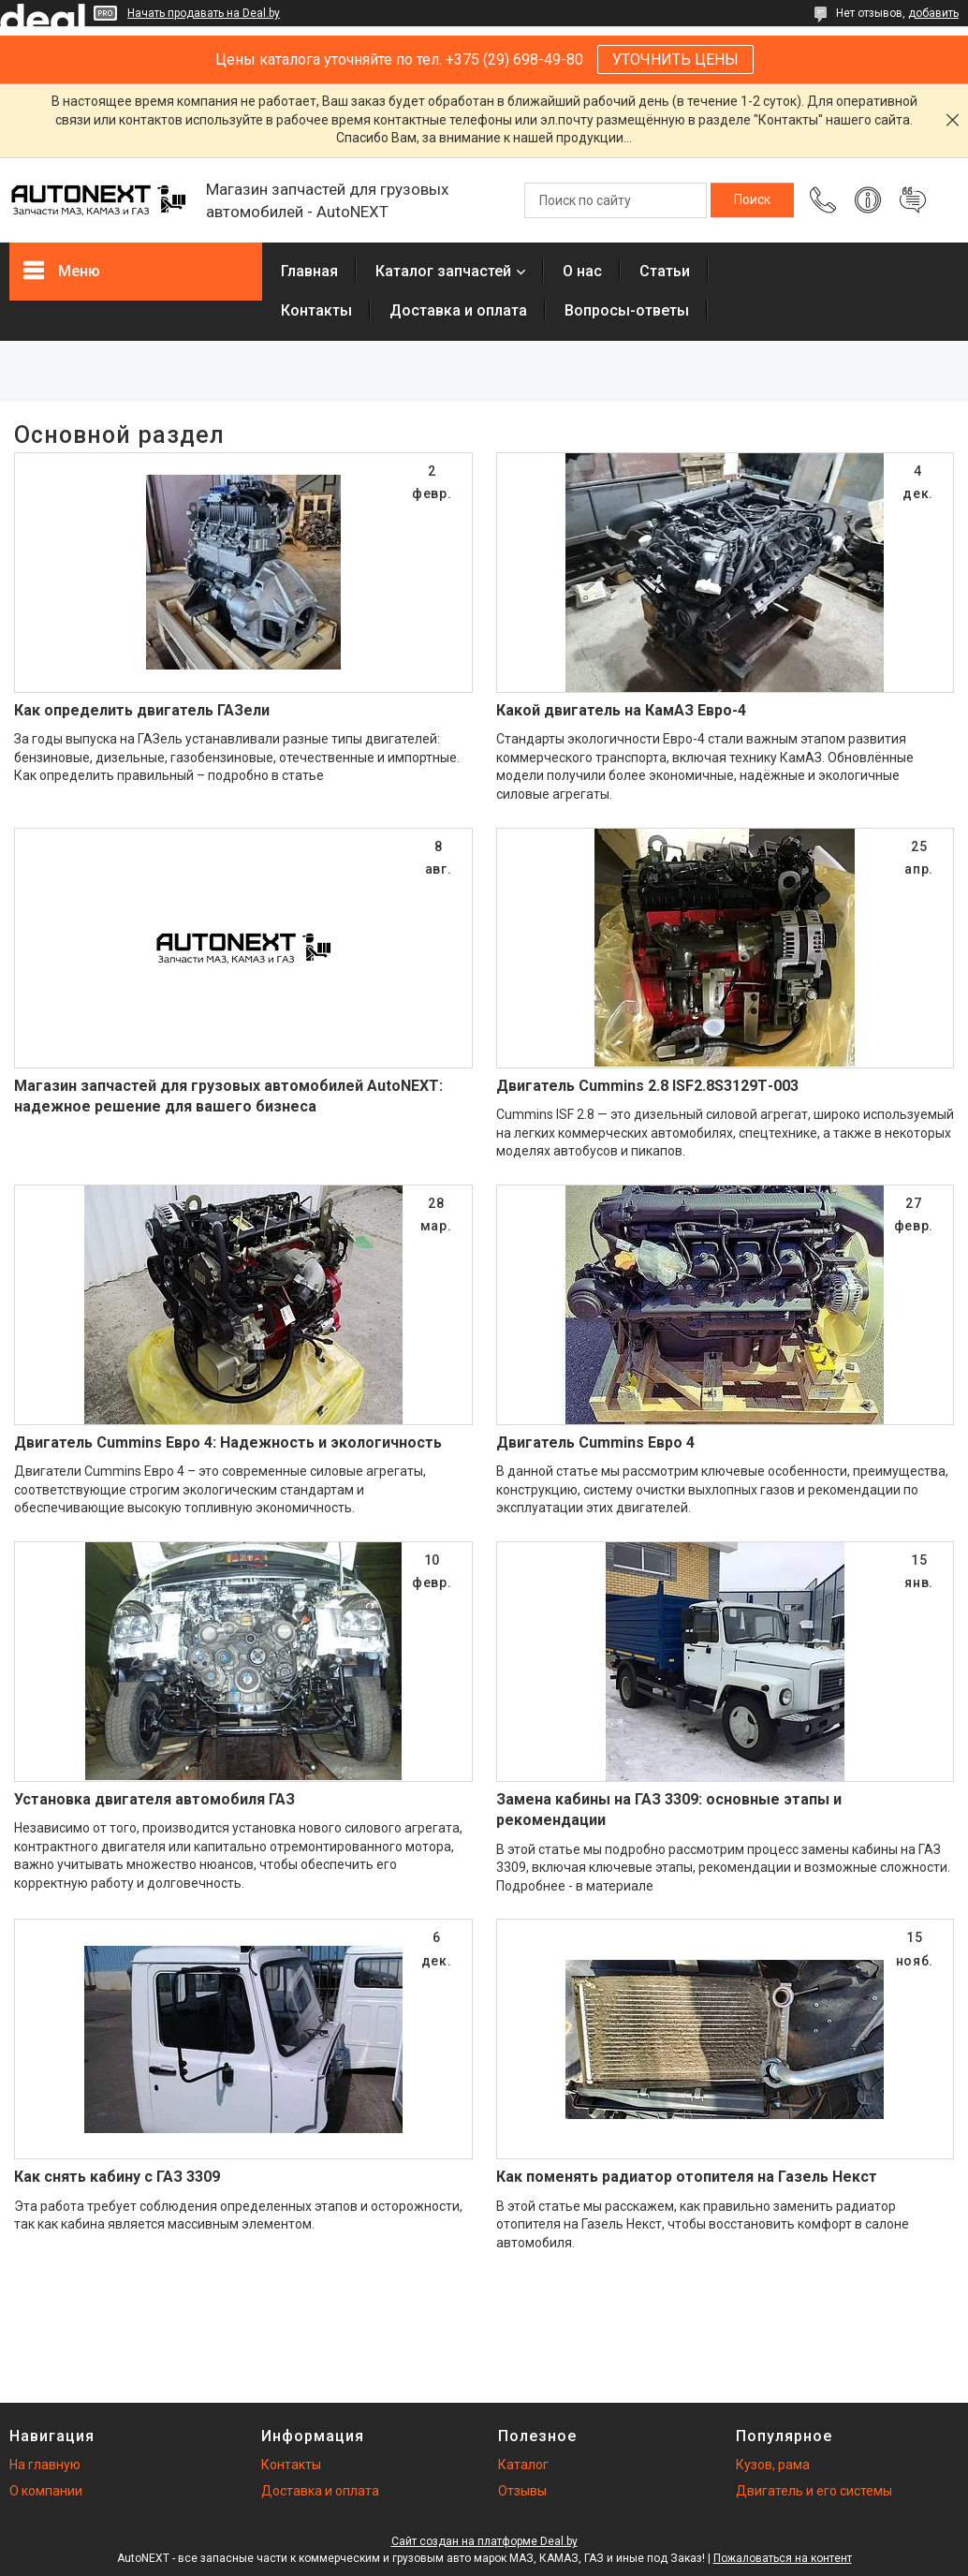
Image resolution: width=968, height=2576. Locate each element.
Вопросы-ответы (627, 310)
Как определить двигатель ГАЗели (142, 710)
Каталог (523, 2464)
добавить (933, 13)
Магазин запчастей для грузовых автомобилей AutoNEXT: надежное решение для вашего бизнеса (228, 1096)
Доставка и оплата (458, 310)
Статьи (664, 271)
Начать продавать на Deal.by (203, 13)
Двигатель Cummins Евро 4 (595, 1442)
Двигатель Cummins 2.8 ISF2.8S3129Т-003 (647, 1086)
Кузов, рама (773, 2464)
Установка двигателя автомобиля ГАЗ (154, 1799)
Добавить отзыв (913, 200)
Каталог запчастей (443, 271)
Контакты (316, 310)
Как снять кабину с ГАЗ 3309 (117, 2177)
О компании (45, 2490)
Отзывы (522, 2490)
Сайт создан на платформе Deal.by (484, 2541)
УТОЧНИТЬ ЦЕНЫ (675, 59)
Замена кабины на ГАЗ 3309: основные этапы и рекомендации (669, 1809)
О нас (582, 271)
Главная (309, 271)
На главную (45, 2464)
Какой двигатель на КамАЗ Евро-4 (621, 710)
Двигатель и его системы (814, 2490)
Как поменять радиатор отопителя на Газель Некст (686, 2177)
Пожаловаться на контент (782, 2558)
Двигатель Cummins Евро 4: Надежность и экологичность (228, 1442)
